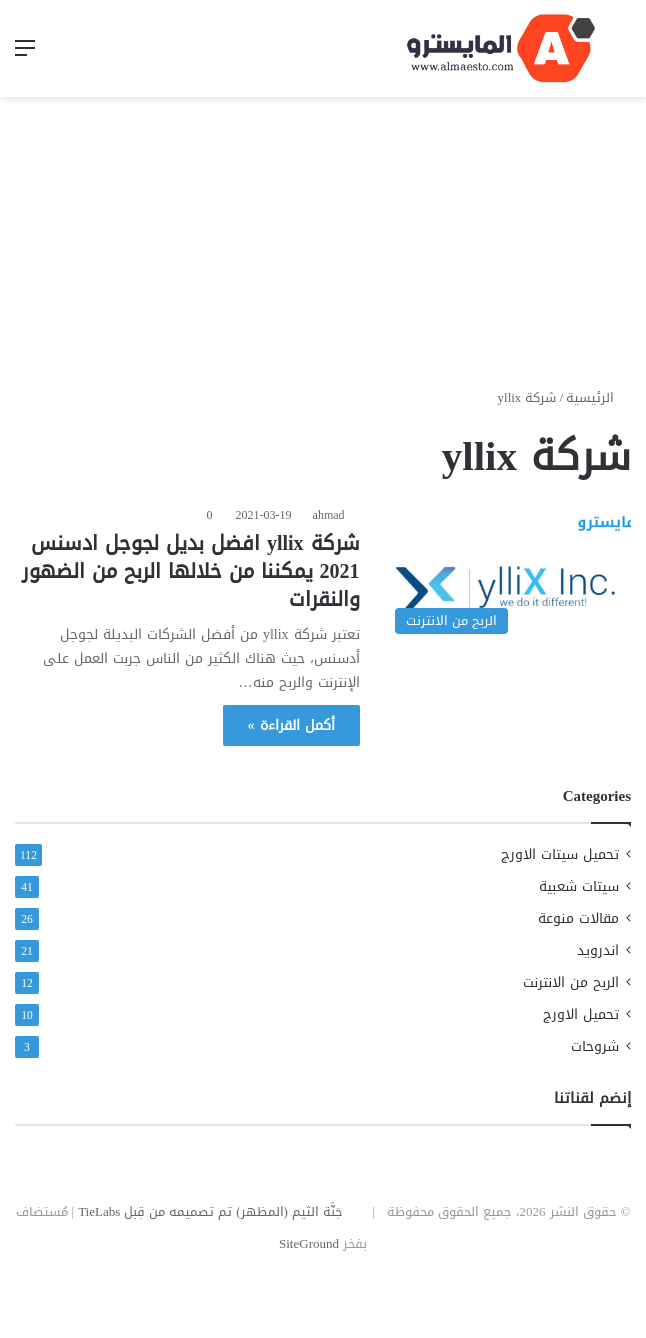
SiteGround (309, 1243)
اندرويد (598, 950)
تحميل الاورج (581, 1014)
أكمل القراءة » (291, 725)
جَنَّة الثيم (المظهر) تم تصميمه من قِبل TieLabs (210, 1211)
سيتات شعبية (579, 886)
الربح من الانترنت (571, 982)
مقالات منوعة (578, 918)
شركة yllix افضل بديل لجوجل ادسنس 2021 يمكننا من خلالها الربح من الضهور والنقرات (191, 571)
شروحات (595, 1046)
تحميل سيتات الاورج (560, 854)
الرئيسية (598, 397)
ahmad (329, 515)
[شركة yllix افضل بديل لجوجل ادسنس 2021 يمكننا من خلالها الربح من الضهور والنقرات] (508, 574)
